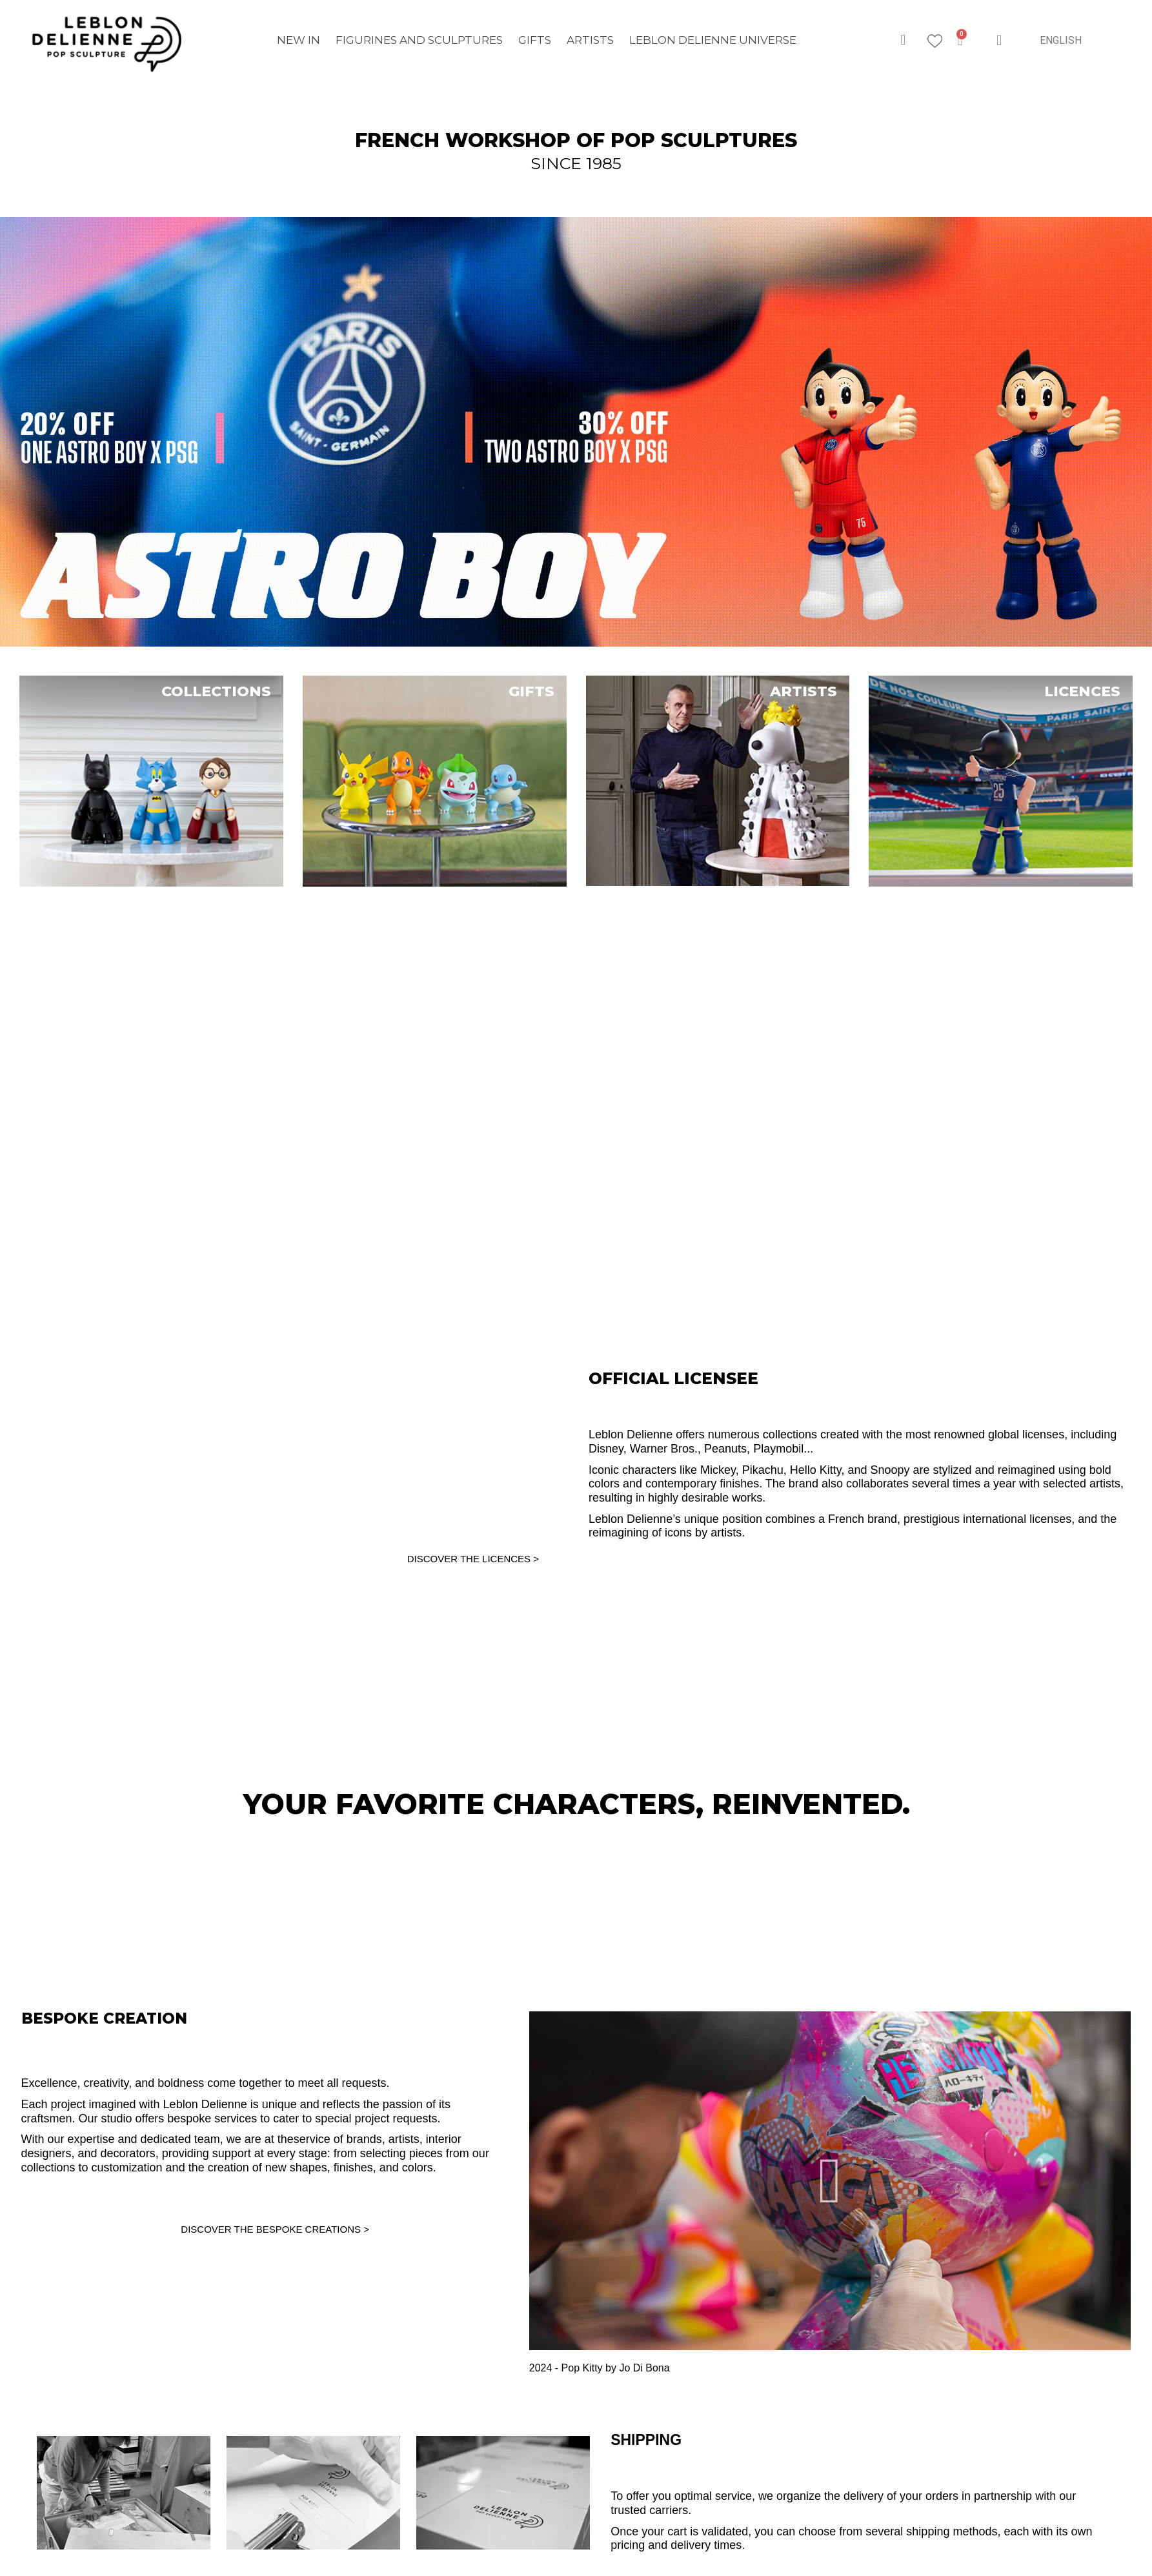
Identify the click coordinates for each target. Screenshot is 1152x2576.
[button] (903, 40)
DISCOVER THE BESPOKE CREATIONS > (275, 2229)
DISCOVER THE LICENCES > (473, 1558)
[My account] (999, 40)
